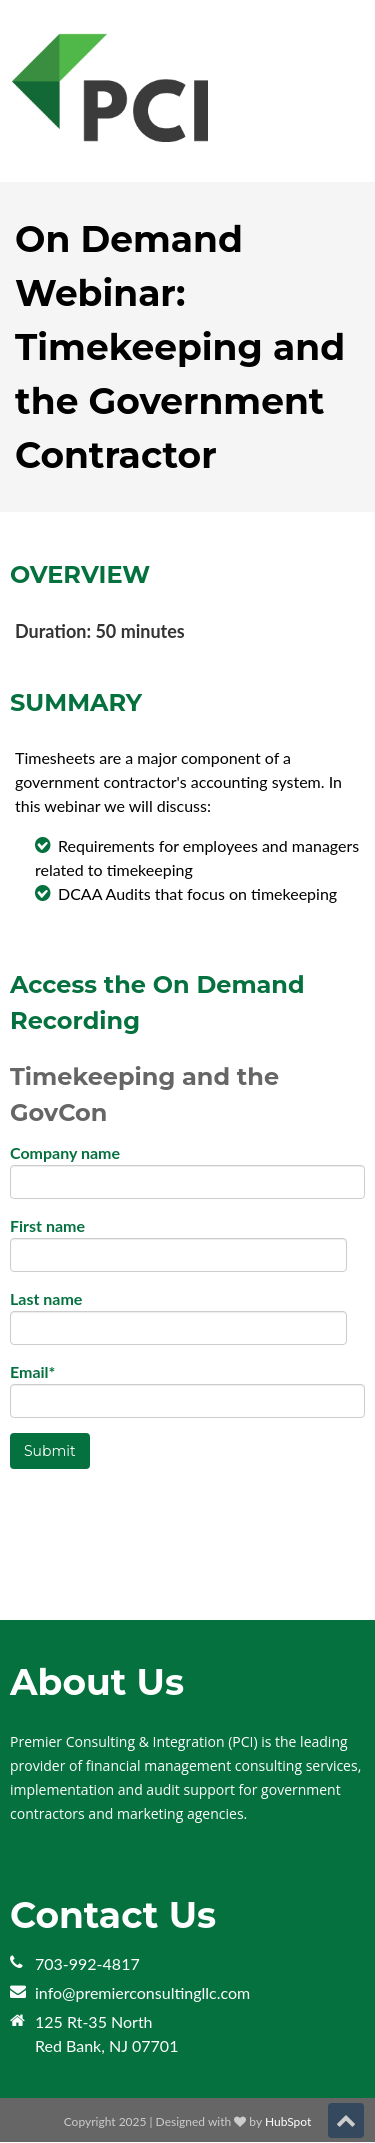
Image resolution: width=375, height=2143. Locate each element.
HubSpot (288, 2121)
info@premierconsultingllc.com (142, 1992)
